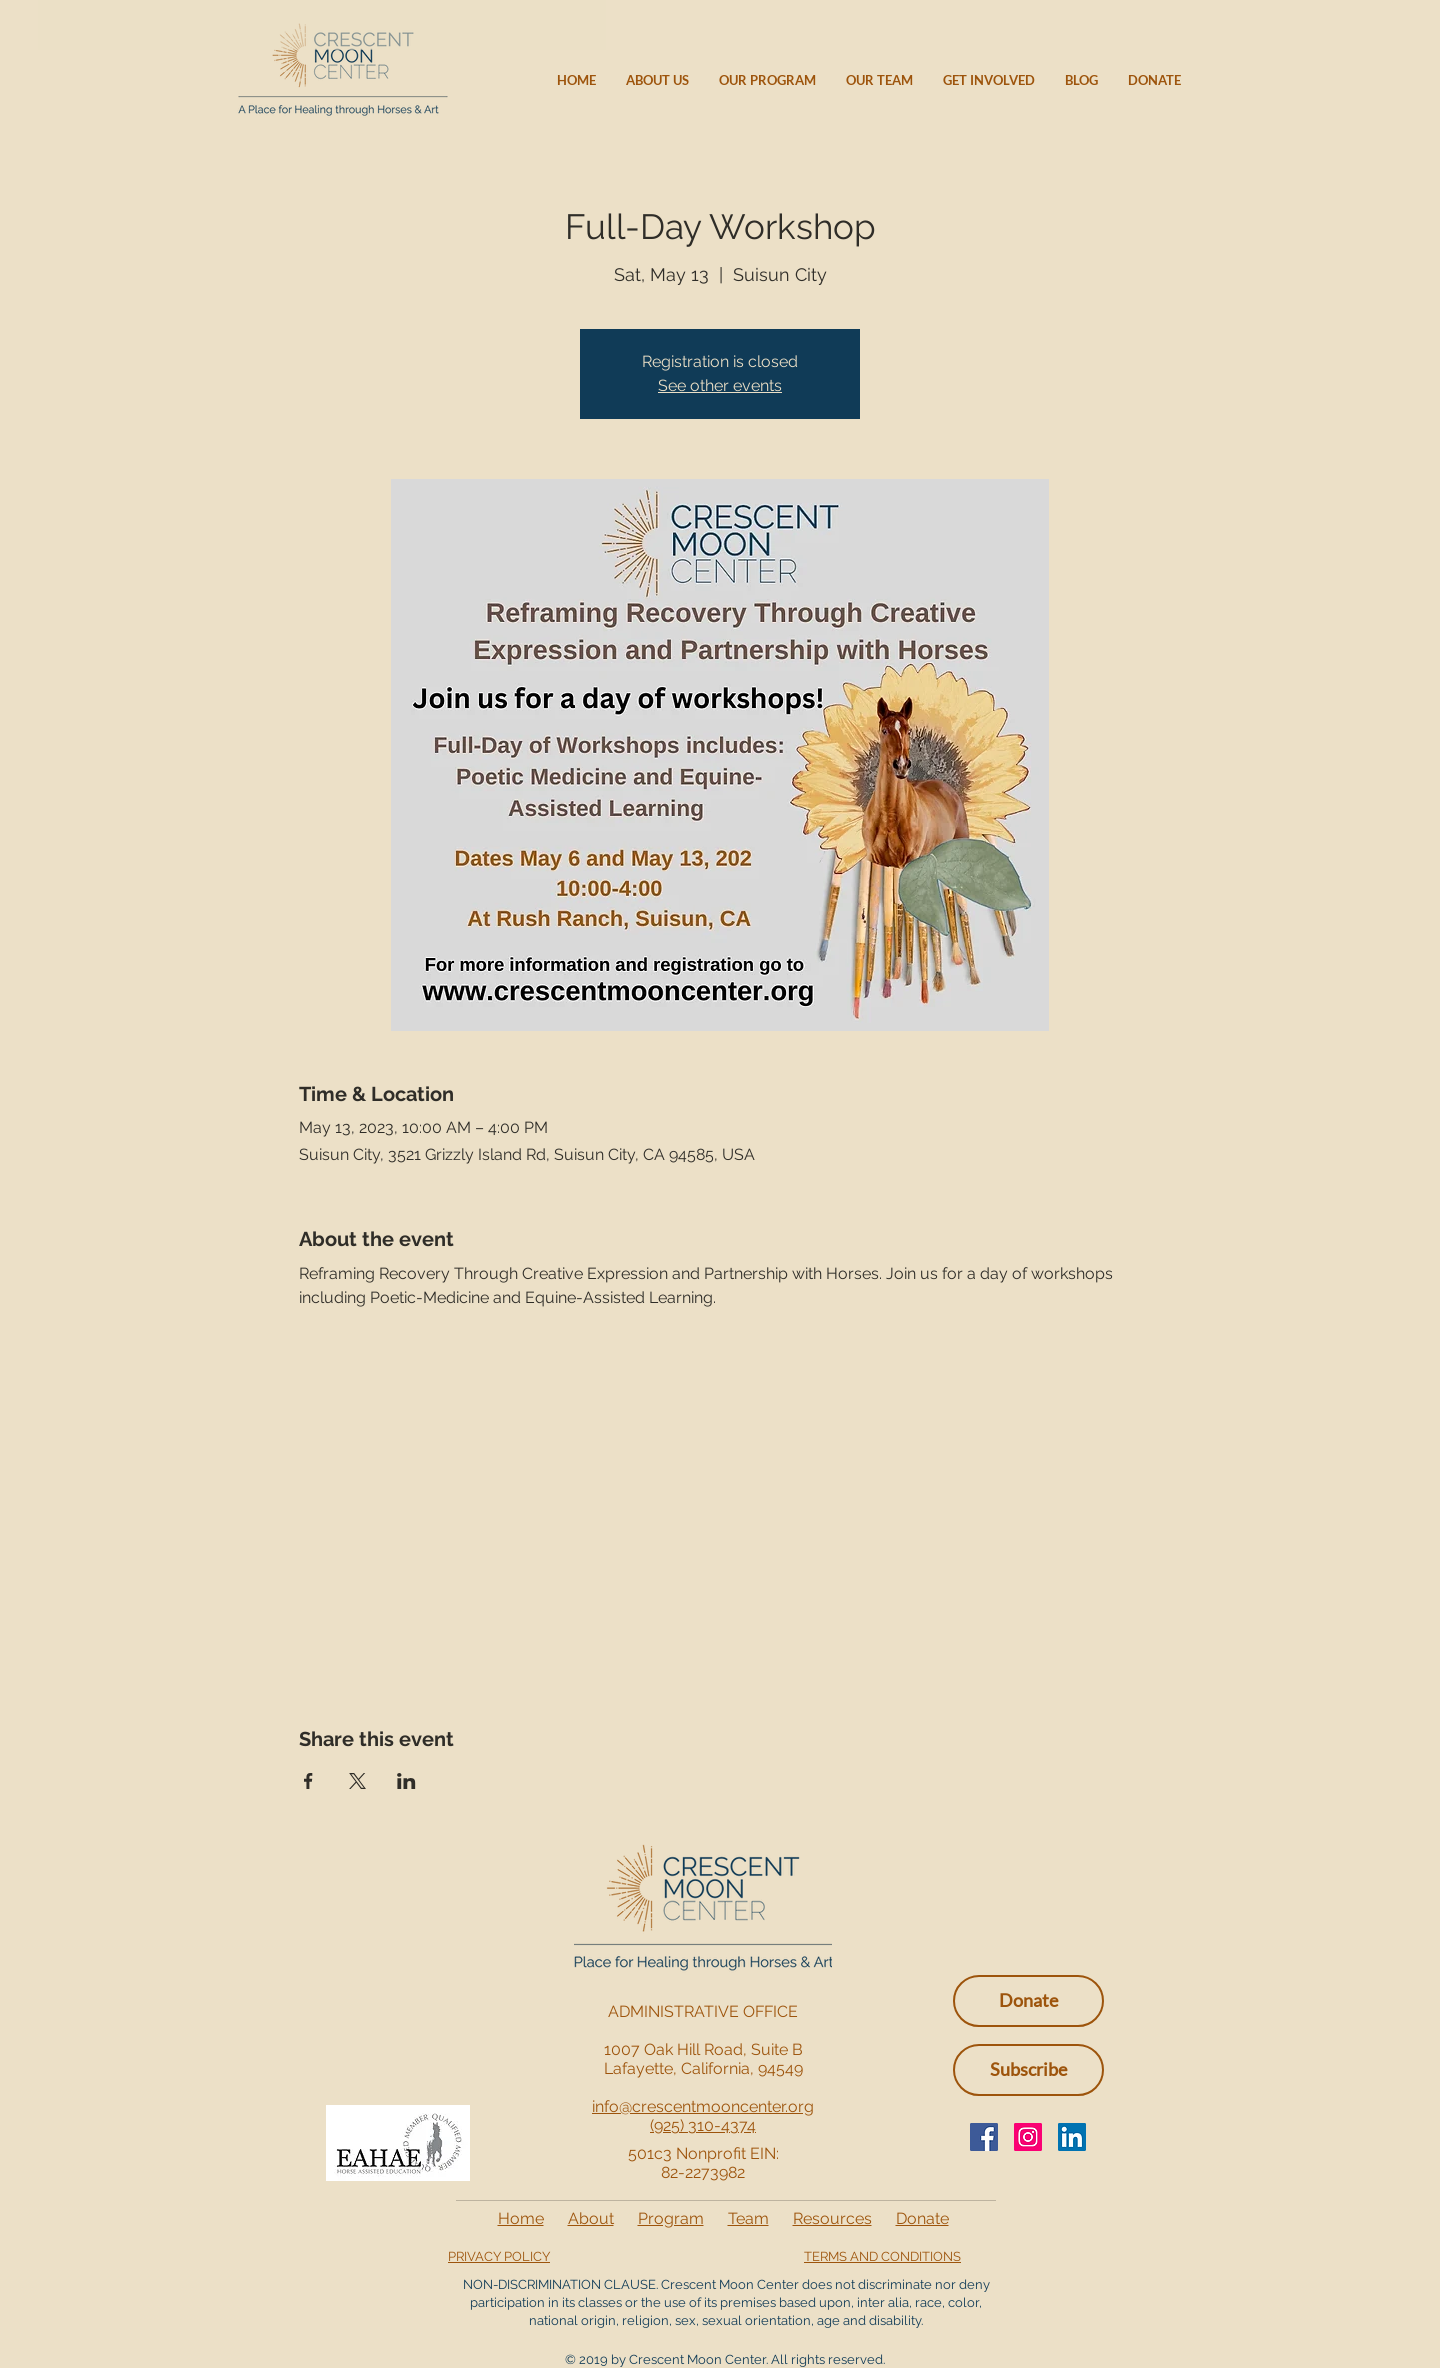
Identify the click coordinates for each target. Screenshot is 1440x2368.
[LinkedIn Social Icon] (1072, 2137)
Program (671, 2218)
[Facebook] (984, 2137)
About (591, 2218)
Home (521, 2218)
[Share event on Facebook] (308, 1781)
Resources (832, 2218)
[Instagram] (1028, 2137)
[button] (1028, 2070)
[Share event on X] (357, 1781)
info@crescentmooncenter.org (703, 2106)
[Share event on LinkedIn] (406, 1781)
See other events (720, 385)
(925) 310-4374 (703, 2125)
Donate (922, 2218)
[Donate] (1028, 2001)
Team (748, 2218)
